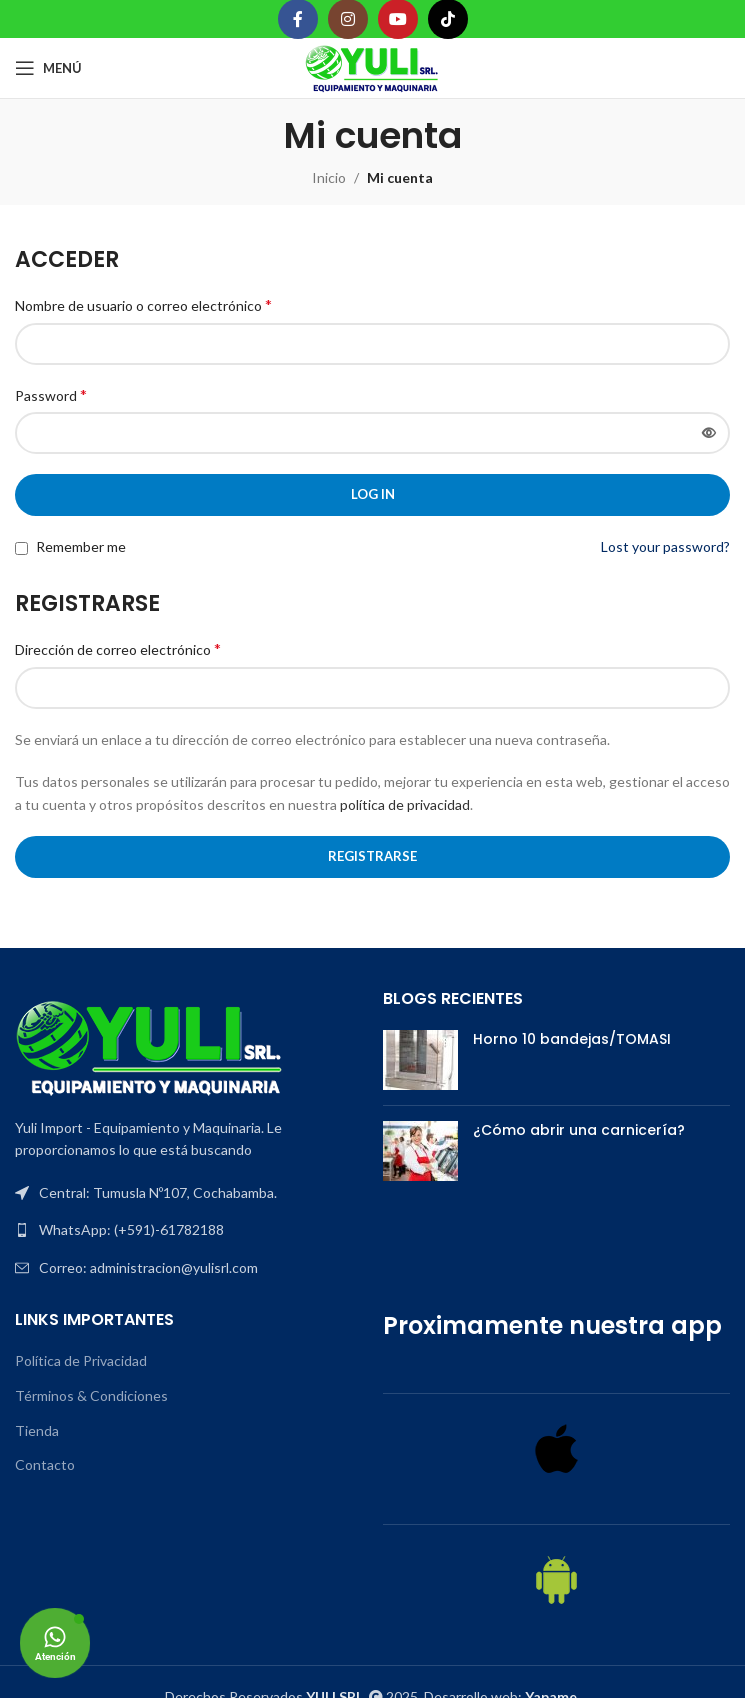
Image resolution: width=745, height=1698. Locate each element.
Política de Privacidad (81, 1360)
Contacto (45, 1464)
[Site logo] (372, 66)
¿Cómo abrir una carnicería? (579, 1130)
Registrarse (372, 856)
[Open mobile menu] (48, 68)
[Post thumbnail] (420, 1060)
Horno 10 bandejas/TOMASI (572, 1039)
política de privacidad (405, 804)
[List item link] (189, 1230)
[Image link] (150, 1045)
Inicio (329, 177)
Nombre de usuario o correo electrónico (143, 304)
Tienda (37, 1430)
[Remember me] (21, 548)
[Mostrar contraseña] (709, 433)
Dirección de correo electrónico (118, 648)
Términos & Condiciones (91, 1395)
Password (51, 394)
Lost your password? (665, 546)
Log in (373, 494)
